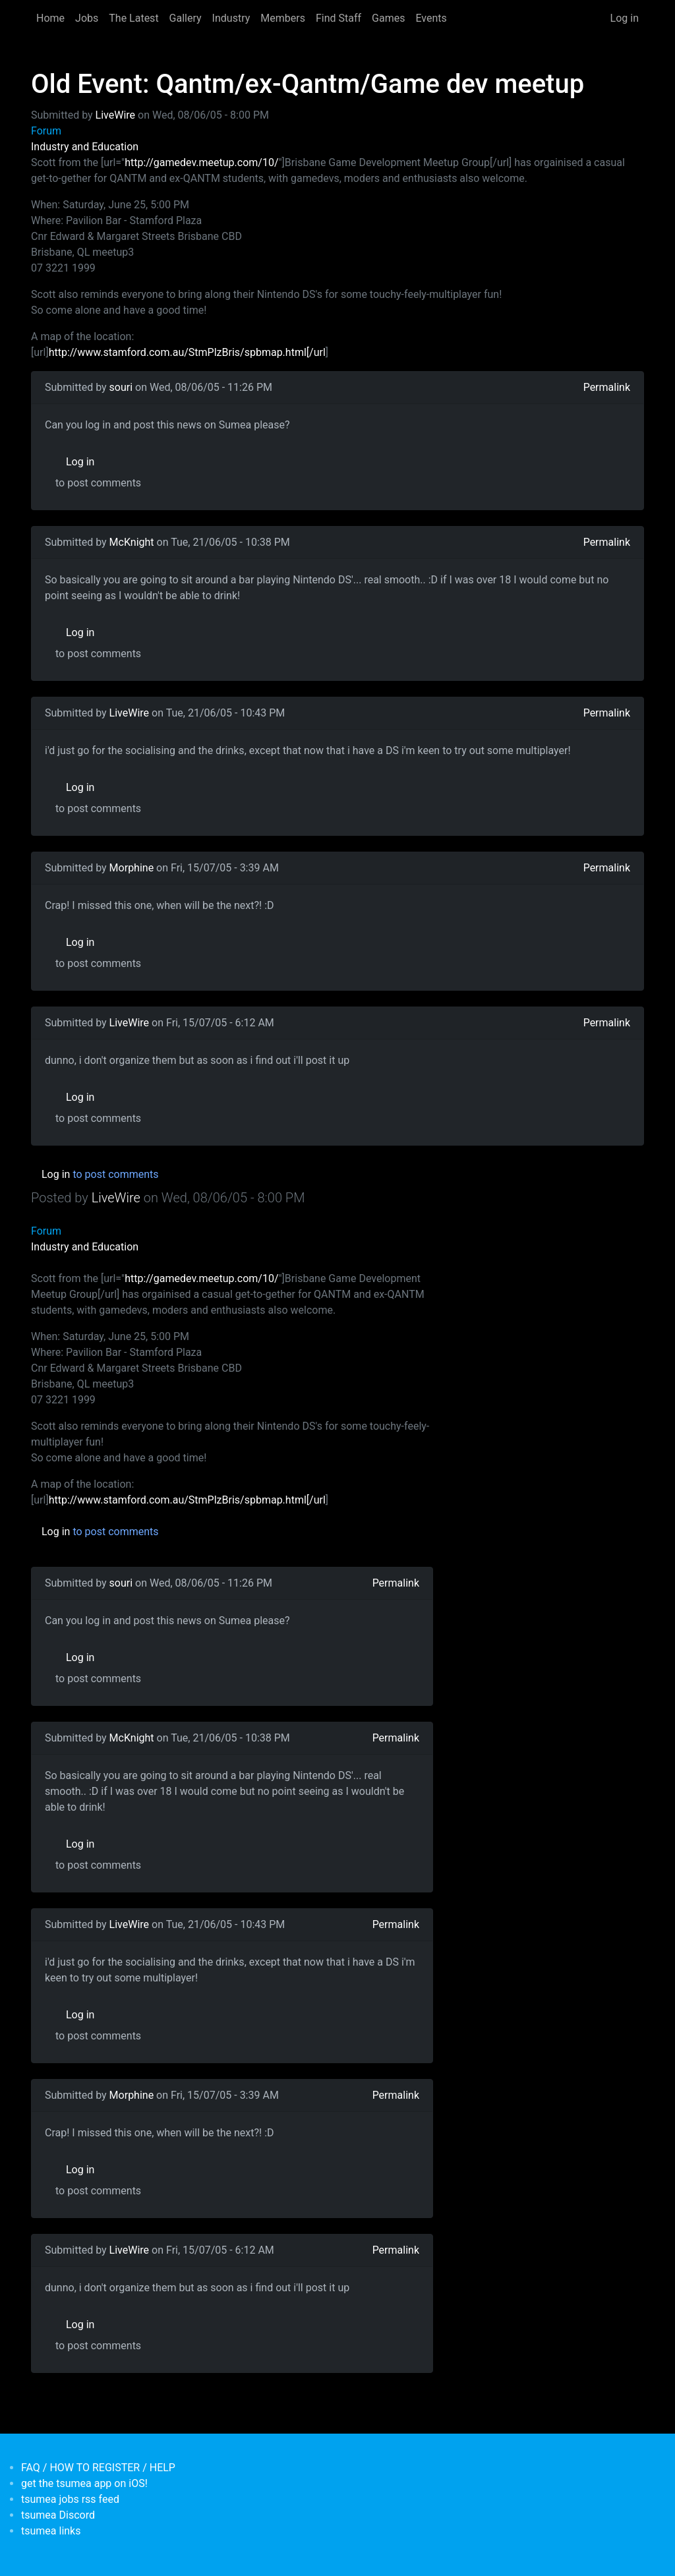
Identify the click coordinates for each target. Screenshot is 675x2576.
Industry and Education (84, 146)
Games (388, 18)
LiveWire (115, 115)
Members (282, 18)
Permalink (606, 387)
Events (430, 18)
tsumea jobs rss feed (70, 2499)
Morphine (131, 868)
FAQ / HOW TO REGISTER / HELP (98, 2467)
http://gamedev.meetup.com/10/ (201, 162)
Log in (624, 18)
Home (50, 18)
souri (121, 387)
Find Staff (338, 18)
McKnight (131, 542)
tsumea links (50, 2531)
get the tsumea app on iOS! (84, 2483)
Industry (231, 18)
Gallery (185, 18)
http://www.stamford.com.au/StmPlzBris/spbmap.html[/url (187, 352)
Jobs (86, 18)
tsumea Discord (58, 2515)
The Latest (133, 18)
